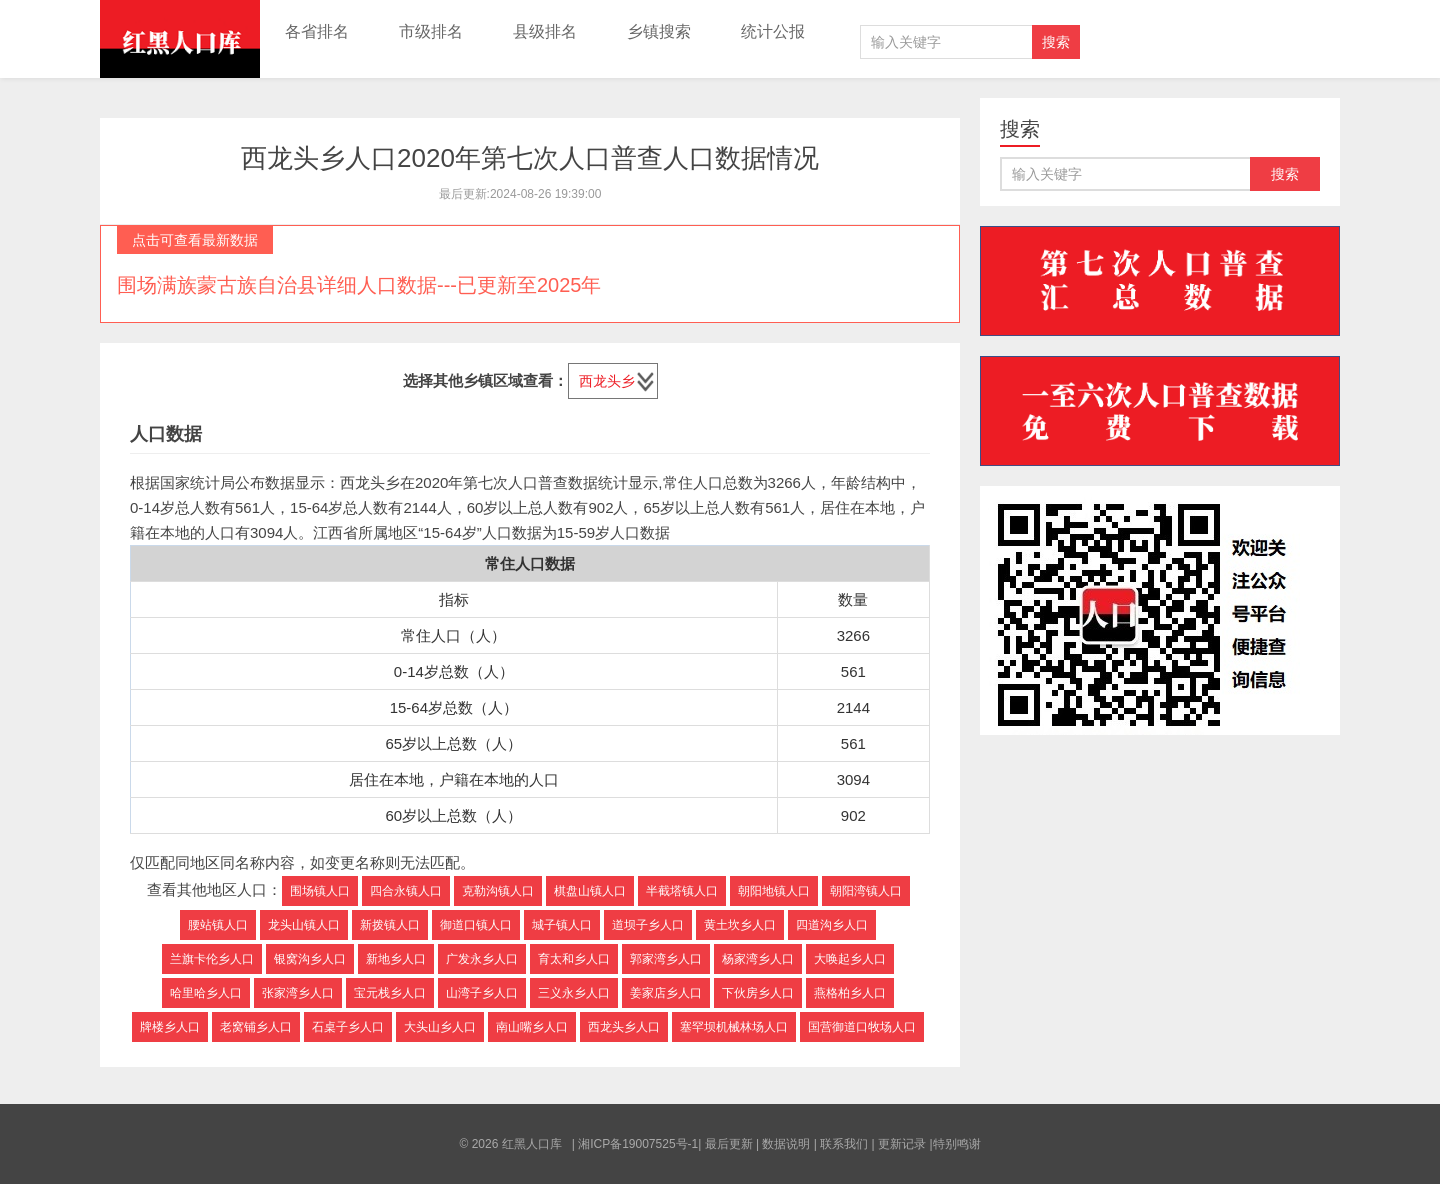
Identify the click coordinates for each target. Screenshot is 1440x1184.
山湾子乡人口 (482, 993)
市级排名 (431, 31)
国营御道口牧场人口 (862, 1027)
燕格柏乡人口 (850, 993)
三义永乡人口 (574, 993)
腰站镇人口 (218, 925)
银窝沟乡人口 (310, 959)
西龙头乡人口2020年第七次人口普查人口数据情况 (530, 158)
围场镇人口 (320, 891)
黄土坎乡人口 (740, 925)
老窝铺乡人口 (256, 1027)
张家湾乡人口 (298, 993)
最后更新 (729, 1144)
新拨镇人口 (390, 925)
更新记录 (902, 1144)
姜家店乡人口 (666, 993)
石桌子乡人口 (348, 1027)
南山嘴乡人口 (532, 1027)
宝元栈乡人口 (390, 993)
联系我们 (844, 1144)
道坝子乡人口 (648, 925)
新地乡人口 (396, 959)
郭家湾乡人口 (666, 959)
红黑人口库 (180, 39)
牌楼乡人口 (170, 1027)
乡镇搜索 (659, 31)
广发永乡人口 (482, 959)
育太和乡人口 (574, 959)
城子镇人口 (562, 925)
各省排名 (317, 31)
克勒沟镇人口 (498, 891)
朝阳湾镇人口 (866, 891)
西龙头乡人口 (624, 1027)
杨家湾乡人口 (758, 959)
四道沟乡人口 (832, 925)
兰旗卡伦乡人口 (212, 959)
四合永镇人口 (406, 891)
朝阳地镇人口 (774, 891)
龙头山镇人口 (304, 925)
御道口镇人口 (476, 925)
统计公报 (773, 31)
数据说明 (786, 1144)
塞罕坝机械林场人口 (734, 1027)
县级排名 (545, 31)
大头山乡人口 (440, 1027)
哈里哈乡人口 (206, 993)
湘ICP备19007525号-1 (638, 1144)
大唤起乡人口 (850, 959)
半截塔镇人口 (682, 891)
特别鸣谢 (957, 1144)
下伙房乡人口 (758, 993)
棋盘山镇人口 (590, 891)
